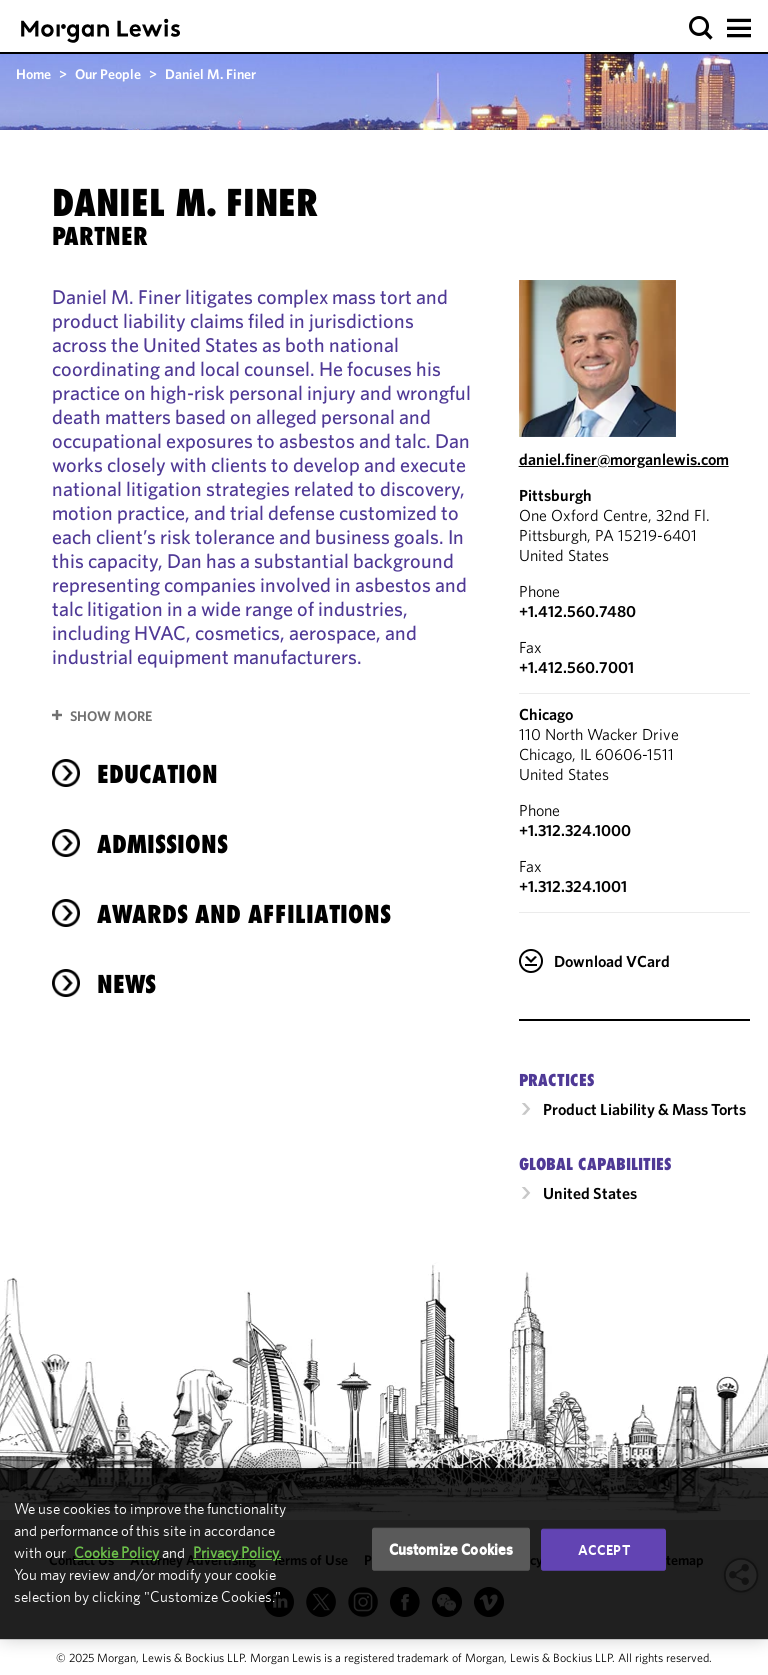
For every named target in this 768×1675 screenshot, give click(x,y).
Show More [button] (111, 716)
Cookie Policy (116, 1552)
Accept (604, 1549)
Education (157, 774)
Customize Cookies (451, 1548)
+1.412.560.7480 (577, 611)
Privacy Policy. (237, 1552)
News (126, 984)
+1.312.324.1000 (575, 830)
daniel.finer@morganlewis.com (624, 459)
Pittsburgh (555, 495)
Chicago (546, 714)
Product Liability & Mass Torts (644, 1109)
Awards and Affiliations (244, 914)
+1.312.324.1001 (573, 886)
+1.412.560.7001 (576, 667)
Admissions (162, 844)
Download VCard (612, 961)
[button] (701, 28)
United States (590, 1193)
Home (33, 74)
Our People (108, 74)
